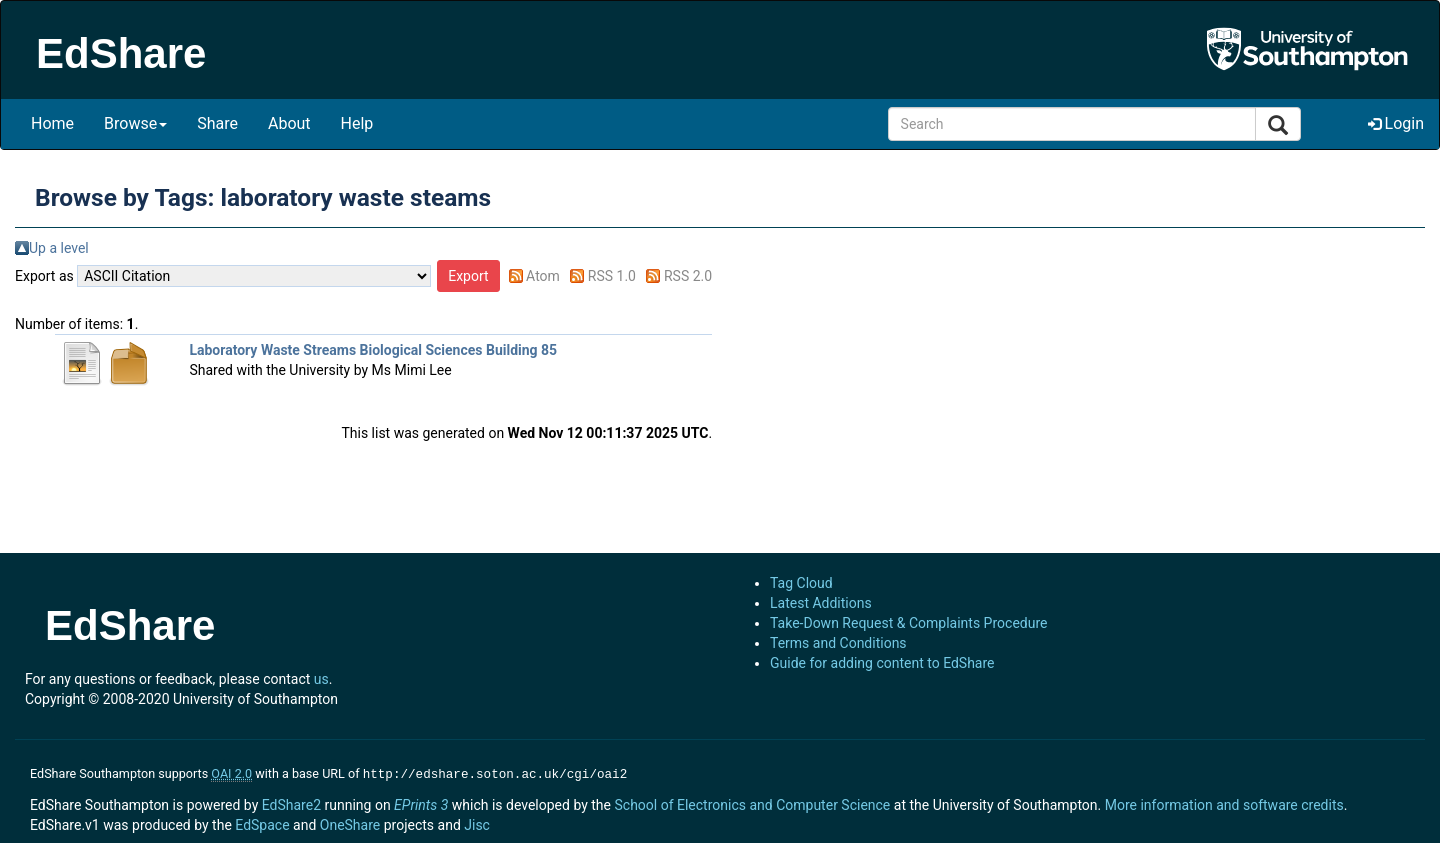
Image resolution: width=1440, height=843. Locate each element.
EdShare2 (291, 803)
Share (217, 123)
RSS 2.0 (688, 276)
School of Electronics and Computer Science (752, 803)
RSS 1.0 (612, 276)
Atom (543, 276)
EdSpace (262, 823)
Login (1396, 123)
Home (52, 123)
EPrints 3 (421, 803)
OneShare (350, 823)
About (289, 123)
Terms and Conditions (838, 643)
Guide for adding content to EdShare (882, 663)
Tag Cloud (801, 583)
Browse (135, 123)
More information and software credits (1224, 803)
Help (357, 123)
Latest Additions (821, 603)
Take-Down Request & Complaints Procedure (908, 623)
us (321, 679)
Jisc (477, 823)
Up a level (59, 248)
